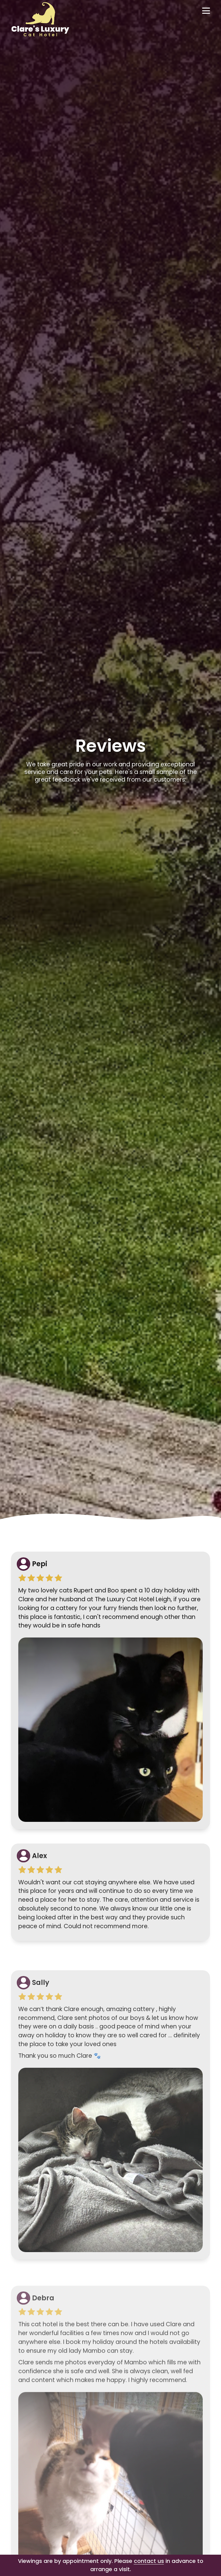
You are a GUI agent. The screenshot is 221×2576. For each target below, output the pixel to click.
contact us (149, 2561)
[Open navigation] (206, 11)
